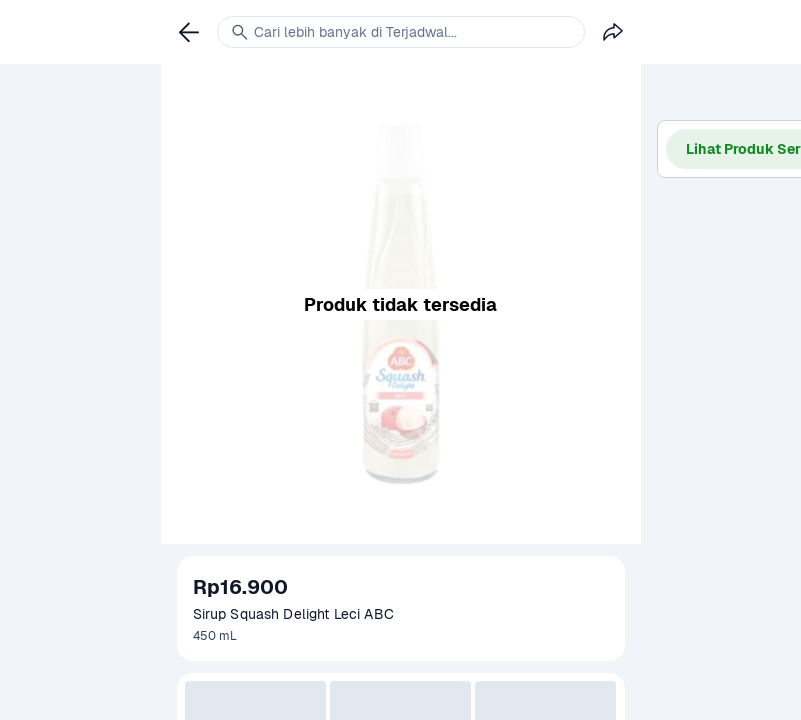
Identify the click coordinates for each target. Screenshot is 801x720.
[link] (189, 32)
